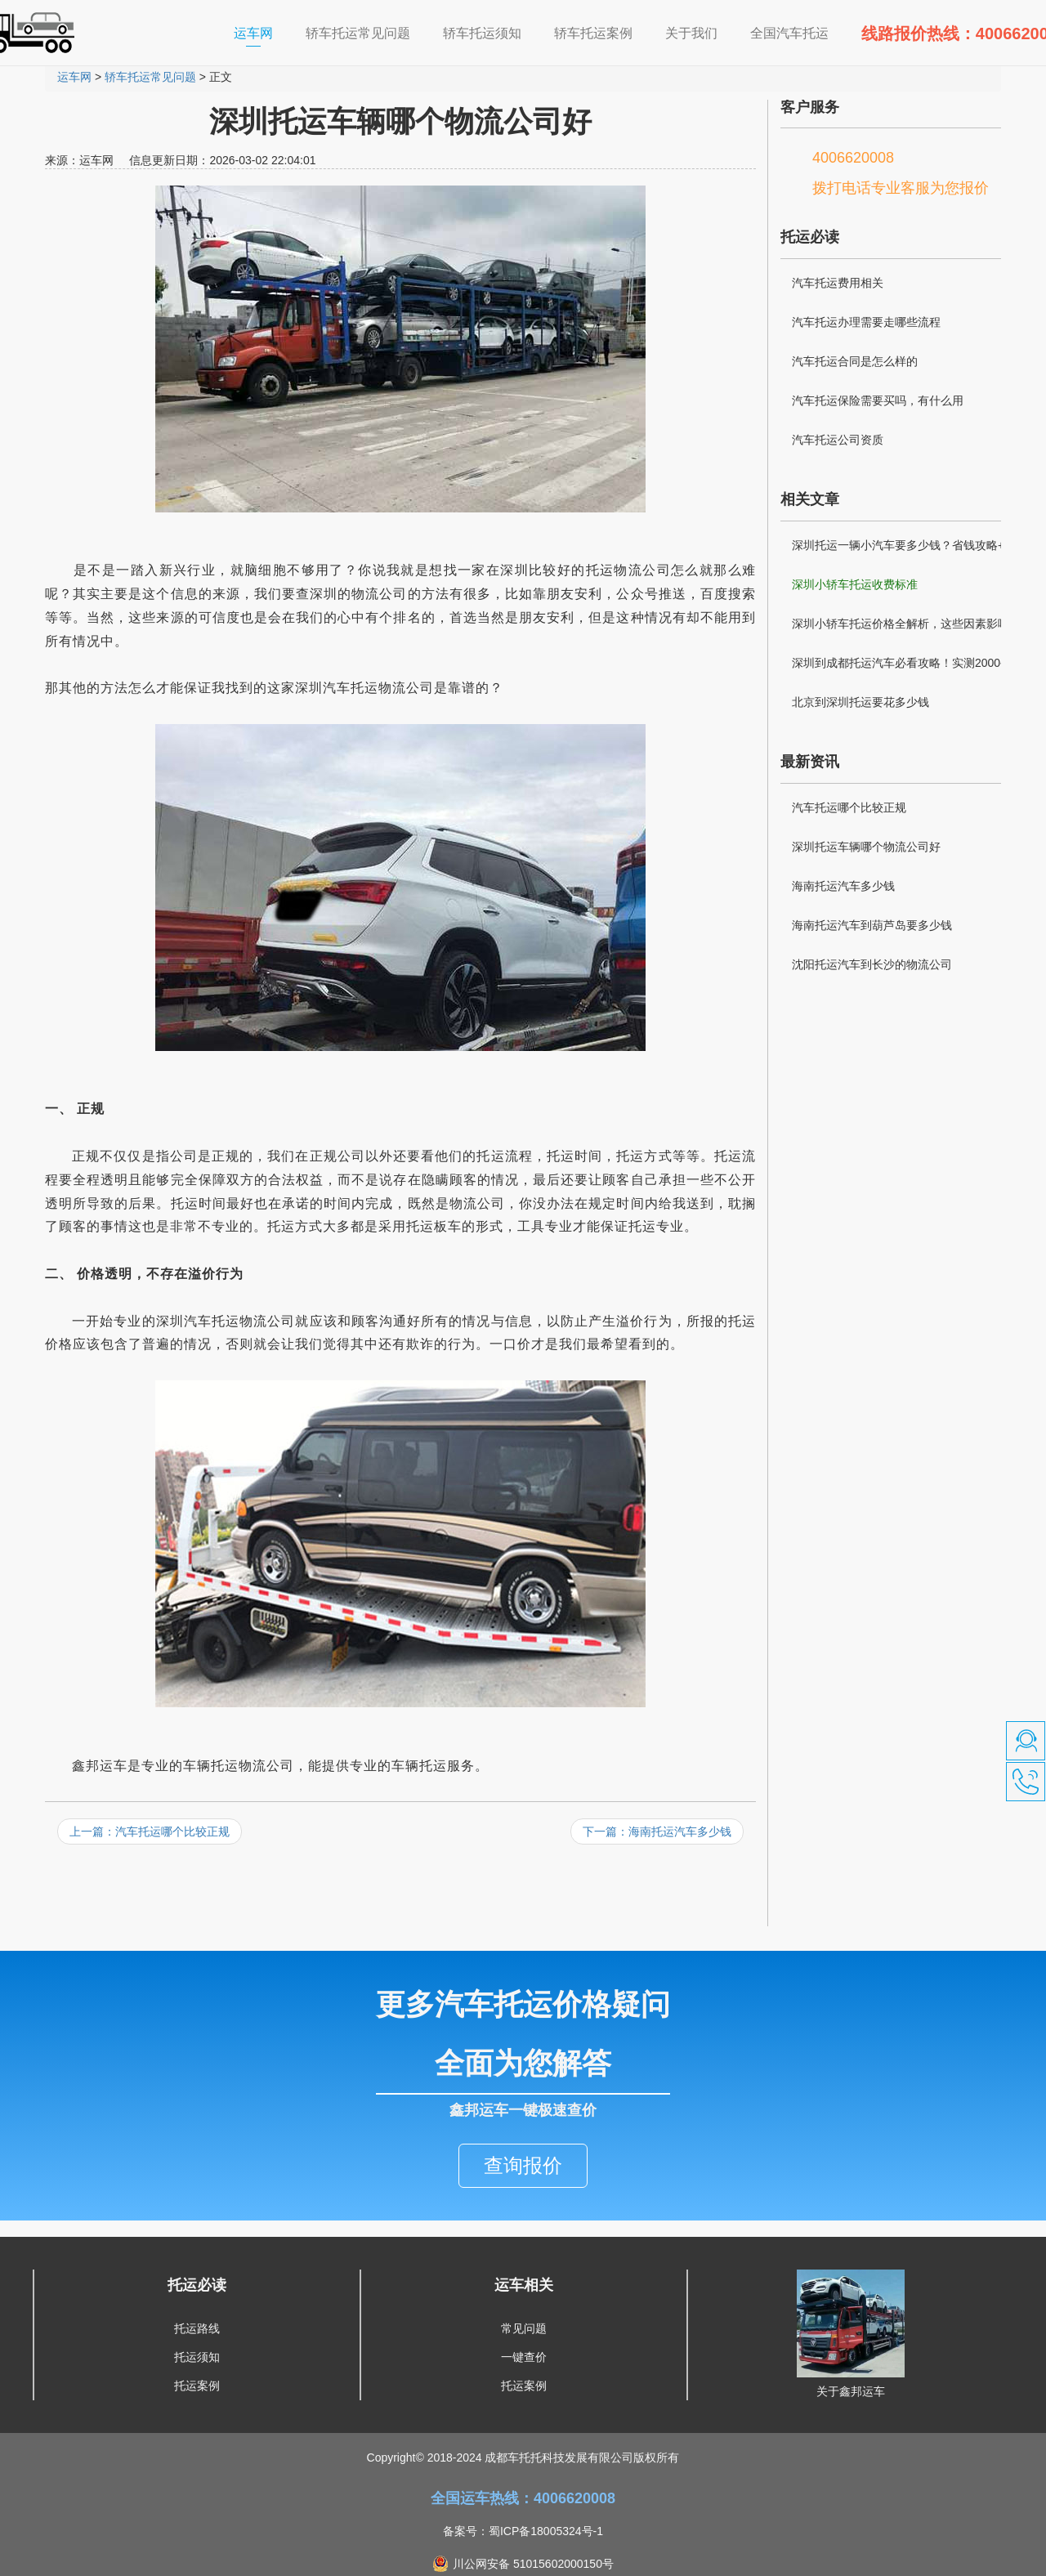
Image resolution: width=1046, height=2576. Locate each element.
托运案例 (197, 2352)
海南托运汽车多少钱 (843, 885)
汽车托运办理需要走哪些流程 (866, 322)
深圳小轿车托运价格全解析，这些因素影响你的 (912, 623)
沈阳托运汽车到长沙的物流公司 (872, 964)
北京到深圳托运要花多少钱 (860, 702)
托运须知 (197, 2324)
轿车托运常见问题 (150, 76)
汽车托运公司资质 (837, 439)
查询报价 (523, 2133)
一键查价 (524, 2324)
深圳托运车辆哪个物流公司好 (866, 846)
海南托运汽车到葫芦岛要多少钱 (872, 925)
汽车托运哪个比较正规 (849, 807)
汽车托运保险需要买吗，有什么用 (877, 400)
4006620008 (853, 158)
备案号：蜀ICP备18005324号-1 (523, 2498)
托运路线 (197, 2295)
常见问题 (524, 2295)
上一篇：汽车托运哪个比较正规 (149, 1831)
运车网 (261, 32)
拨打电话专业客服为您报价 (900, 188)
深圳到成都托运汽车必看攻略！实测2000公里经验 (907, 665)
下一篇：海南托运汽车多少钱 (657, 1831)
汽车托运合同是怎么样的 (855, 361)
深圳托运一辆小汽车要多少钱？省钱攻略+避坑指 (909, 548)
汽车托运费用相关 (837, 282)
